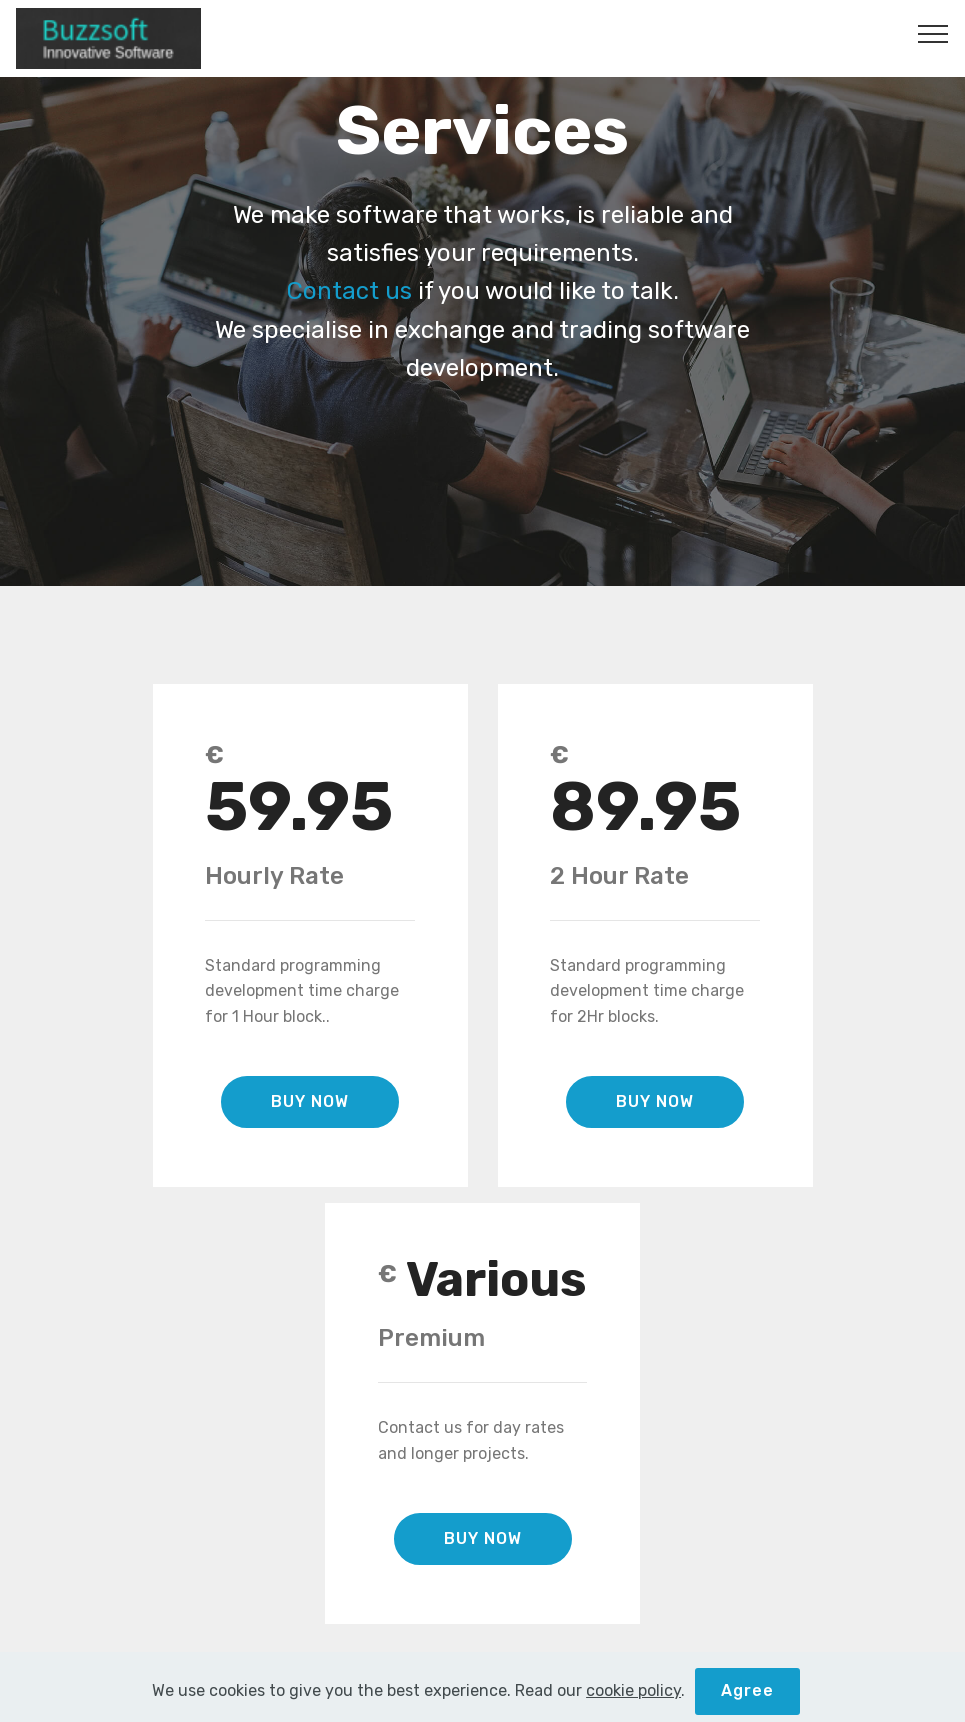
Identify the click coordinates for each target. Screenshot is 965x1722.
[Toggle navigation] (933, 33)
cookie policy (633, 1710)
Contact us (349, 291)
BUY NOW (310, 1101)
